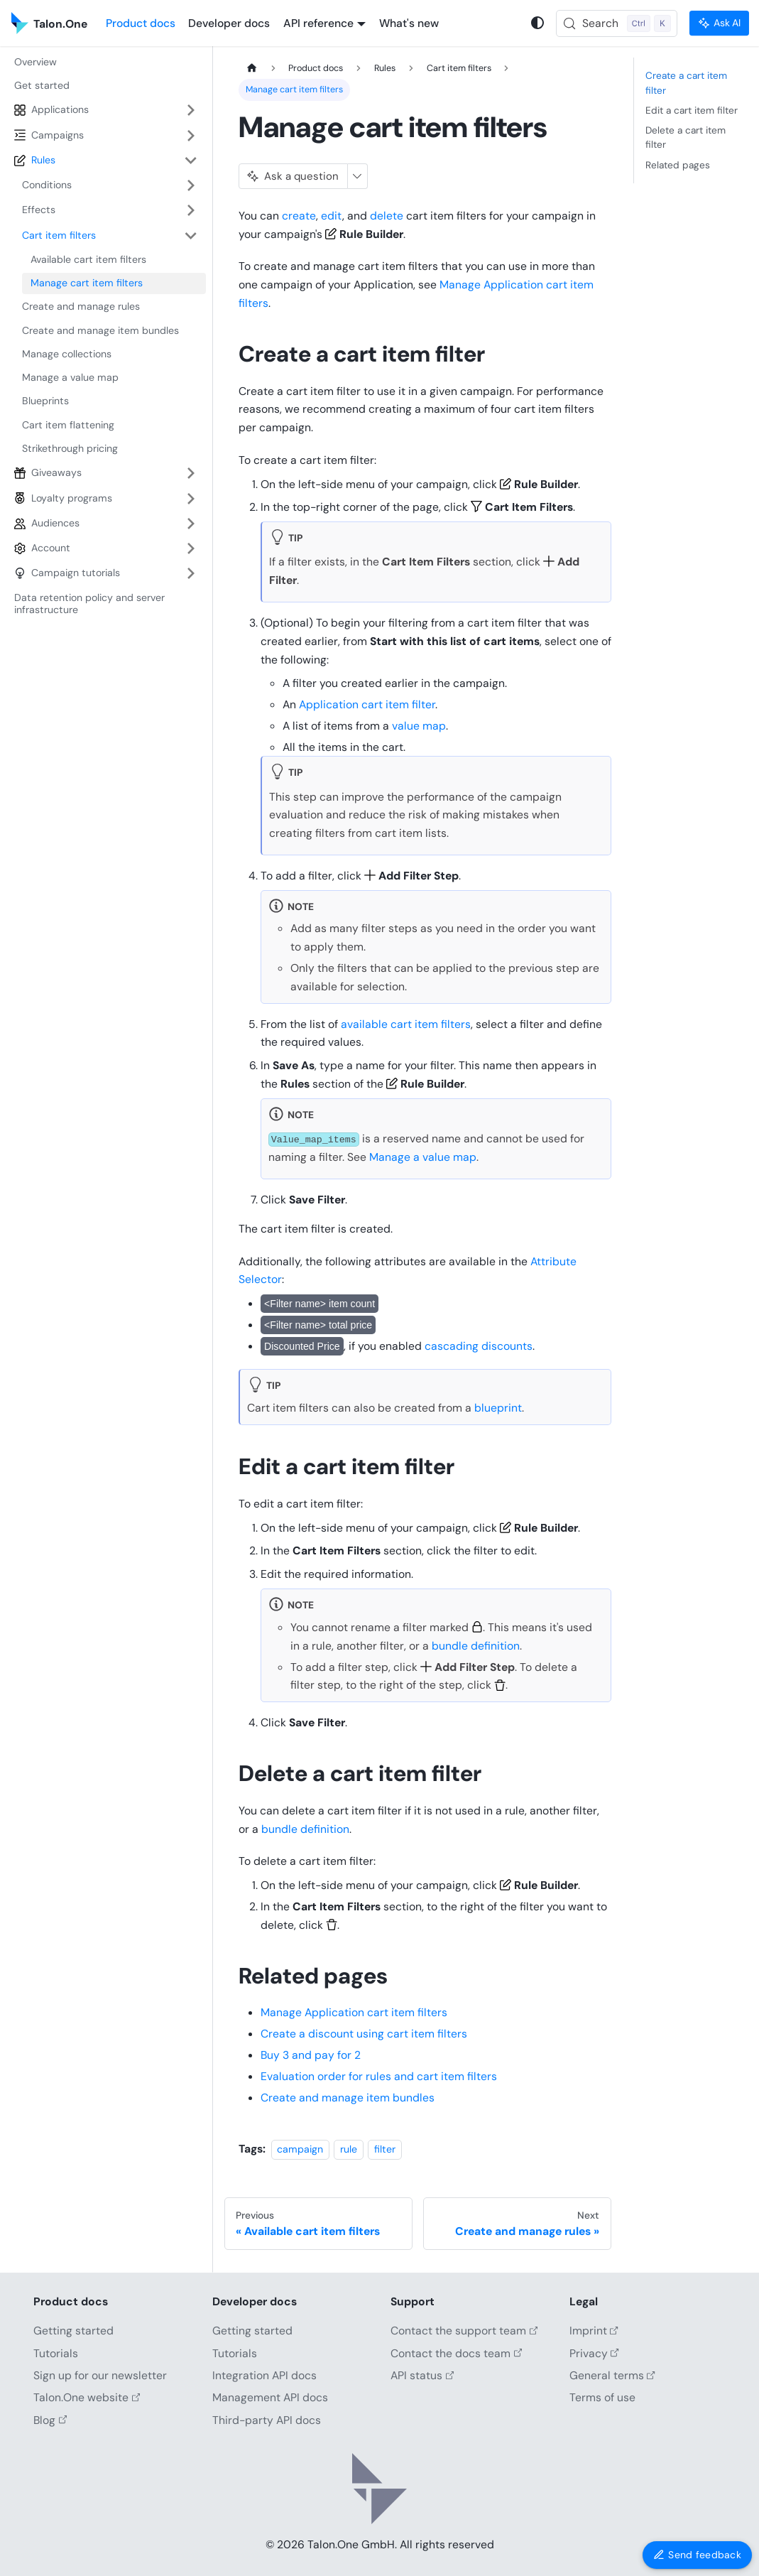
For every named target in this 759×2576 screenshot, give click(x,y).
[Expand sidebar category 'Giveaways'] (190, 473)
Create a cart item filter (686, 82)
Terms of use (602, 2397)
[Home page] (252, 69)
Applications (60, 109)
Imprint (593, 2330)
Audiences (55, 522)
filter (384, 2149)
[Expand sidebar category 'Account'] (190, 548)
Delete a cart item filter (685, 137)
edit (331, 215)
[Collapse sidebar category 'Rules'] (190, 160)
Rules (43, 159)
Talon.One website (86, 2397)
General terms (612, 2375)
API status (422, 2375)
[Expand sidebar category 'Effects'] (190, 210)
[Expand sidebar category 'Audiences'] (190, 523)
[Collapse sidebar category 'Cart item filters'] (190, 235)
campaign (300, 2149)
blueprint (498, 1407)
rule (348, 2149)
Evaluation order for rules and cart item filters (379, 2076)
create (299, 215)
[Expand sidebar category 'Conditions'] (190, 185)
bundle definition (476, 1645)
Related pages (677, 164)
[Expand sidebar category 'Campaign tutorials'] (190, 573)
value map (419, 725)
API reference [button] (318, 23)
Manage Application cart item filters (354, 2012)
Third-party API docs (266, 2420)
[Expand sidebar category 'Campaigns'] (190, 135)
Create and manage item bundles (348, 2097)
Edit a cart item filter (691, 110)
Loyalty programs (71, 498)
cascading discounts (479, 1345)
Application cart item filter (367, 704)
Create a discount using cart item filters (364, 2033)
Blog (50, 2420)
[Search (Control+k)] (617, 23)
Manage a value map (422, 1156)
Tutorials (55, 2353)
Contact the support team (464, 2330)
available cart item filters (406, 1024)
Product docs (140, 23)
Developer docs (229, 23)
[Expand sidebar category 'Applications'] (190, 110)
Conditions (47, 184)
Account (50, 547)
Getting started (73, 2330)
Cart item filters (59, 235)
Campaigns (57, 135)
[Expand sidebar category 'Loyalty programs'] (190, 498)
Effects (38, 209)
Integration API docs (264, 2375)
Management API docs (270, 2397)
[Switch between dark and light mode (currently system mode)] (538, 23)
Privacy (594, 2353)
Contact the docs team (456, 2353)
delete (386, 215)
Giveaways (56, 472)
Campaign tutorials (75, 572)
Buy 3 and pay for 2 (311, 2054)
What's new (409, 23)
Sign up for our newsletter (100, 2375)
